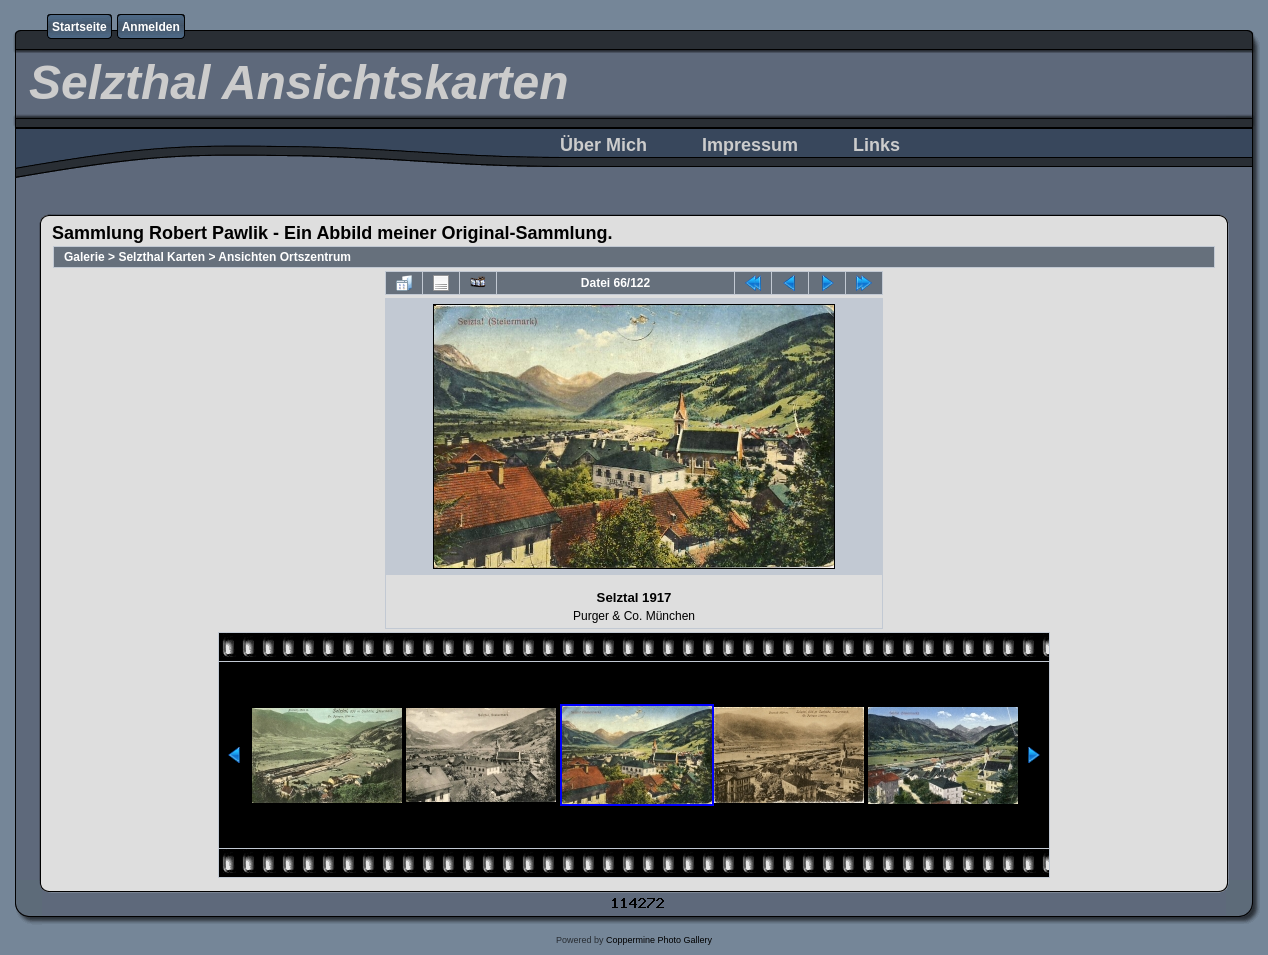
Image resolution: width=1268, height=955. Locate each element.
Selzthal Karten (161, 257)
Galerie (84, 257)
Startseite (79, 27)
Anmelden (151, 27)
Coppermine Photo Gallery (659, 940)
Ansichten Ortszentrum (284, 257)
